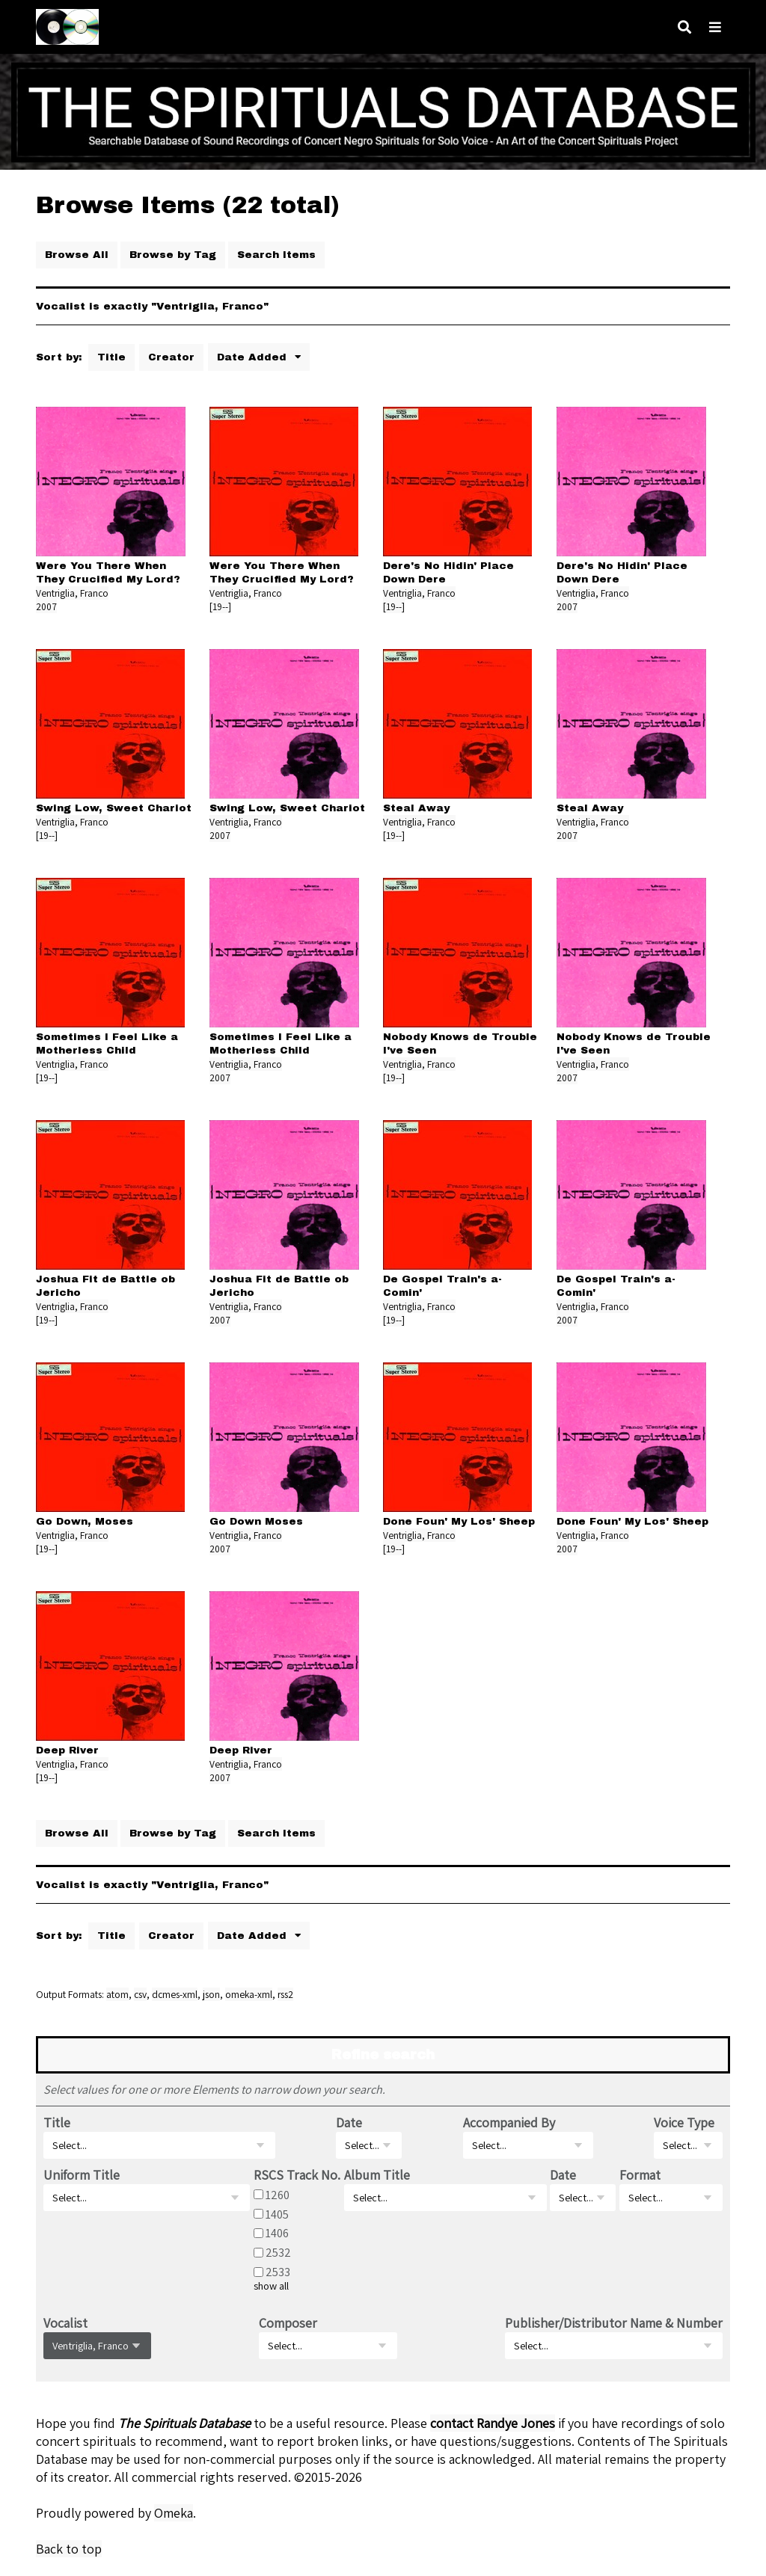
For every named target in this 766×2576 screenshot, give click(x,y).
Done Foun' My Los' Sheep (459, 1521)
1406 (277, 2233)
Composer (288, 2322)
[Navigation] (715, 27)
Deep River (67, 1750)
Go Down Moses (256, 1521)
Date (349, 2122)
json (211, 1994)
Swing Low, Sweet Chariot (114, 808)
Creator (171, 357)
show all (271, 2286)
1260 (277, 2194)
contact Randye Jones (492, 2423)
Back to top (69, 2548)
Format (640, 2174)
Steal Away (416, 808)
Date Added (253, 357)
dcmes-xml (174, 1994)
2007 (46, 606)
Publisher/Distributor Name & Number (614, 2322)
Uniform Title (81, 2174)
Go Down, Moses (84, 1521)
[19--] (220, 606)
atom (117, 1994)
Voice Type (684, 2122)
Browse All (76, 254)
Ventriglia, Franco (72, 593)
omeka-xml (248, 1994)
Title (111, 357)
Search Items (276, 254)
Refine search (383, 2054)
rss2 (285, 1994)
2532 (278, 2252)
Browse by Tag (172, 254)
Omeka (173, 2512)
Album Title (377, 2174)
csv (140, 1994)
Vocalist (65, 2322)
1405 (277, 2213)
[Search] (684, 27)
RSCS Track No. (297, 2174)
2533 (278, 2271)
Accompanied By (509, 2122)
